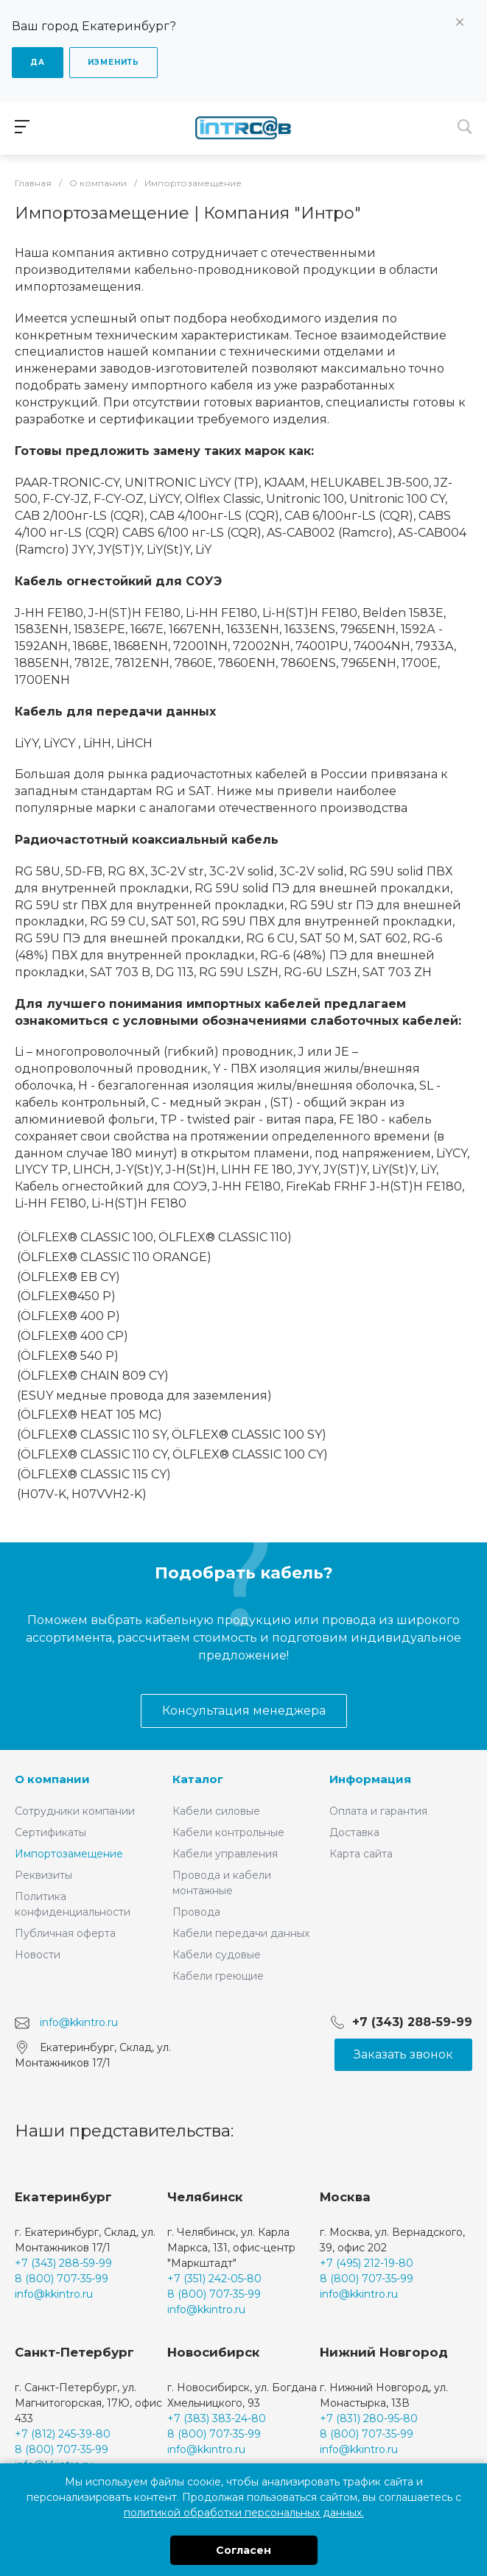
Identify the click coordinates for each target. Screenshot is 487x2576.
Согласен (243, 2550)
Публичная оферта (65, 1933)
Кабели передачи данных (240, 1933)
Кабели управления (225, 1853)
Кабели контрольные (228, 1832)
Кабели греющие (218, 1976)
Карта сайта (361, 1853)
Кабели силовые (216, 1811)
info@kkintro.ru (79, 2022)
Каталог (197, 1779)
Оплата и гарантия (378, 1811)
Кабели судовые (216, 1954)
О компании (52, 1779)
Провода (196, 1912)
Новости (37, 1954)
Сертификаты (50, 1832)
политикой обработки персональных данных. (244, 2512)
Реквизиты (43, 1875)
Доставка (354, 1832)
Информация (370, 1779)
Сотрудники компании (75, 1811)
